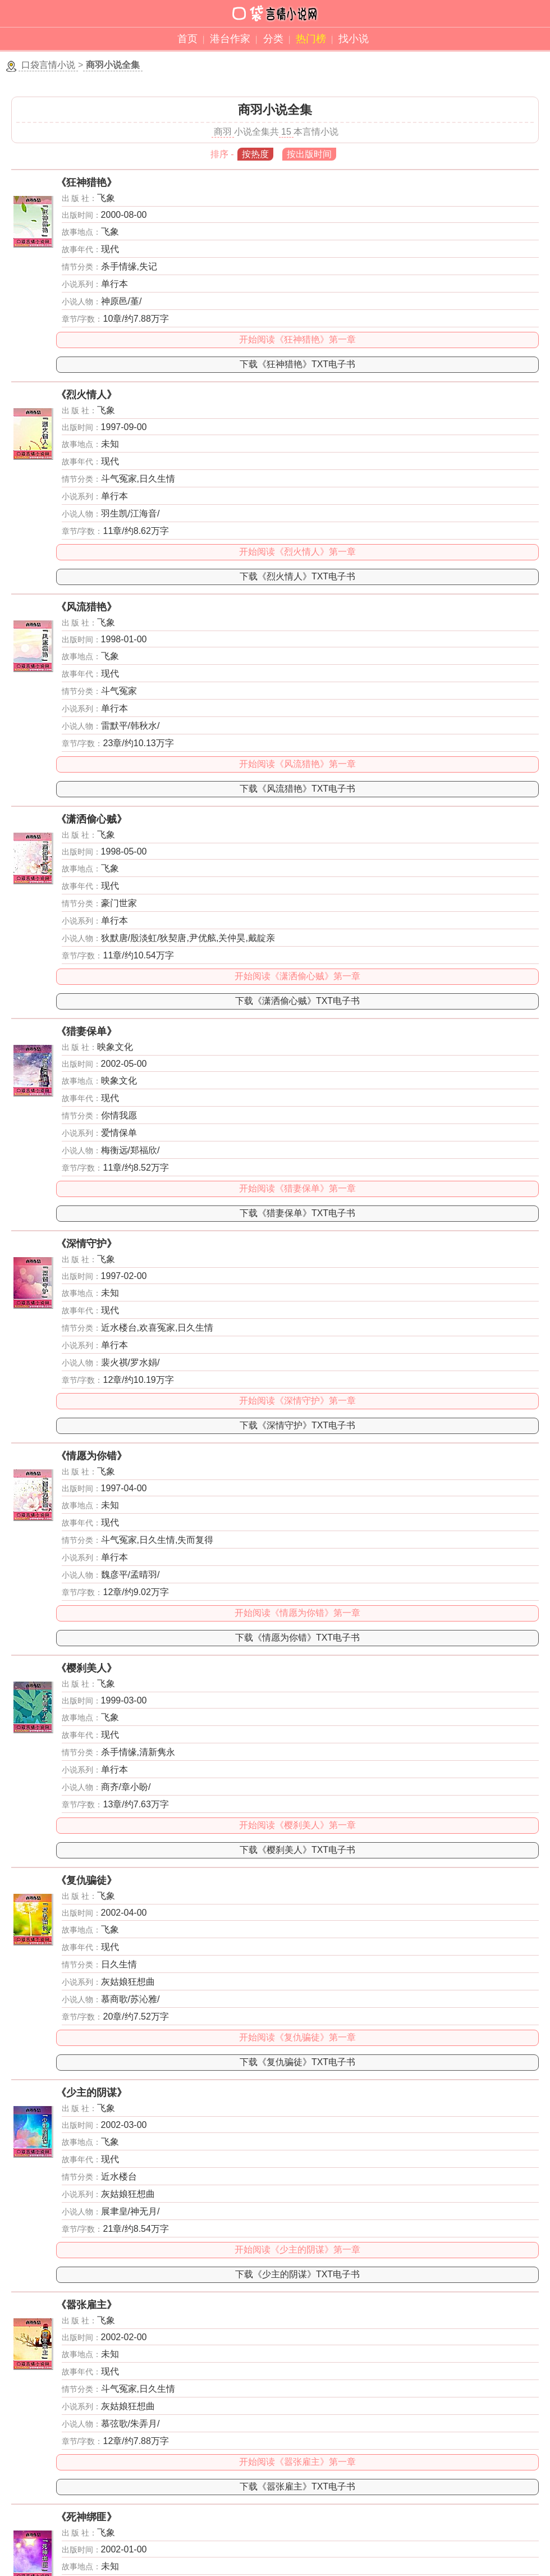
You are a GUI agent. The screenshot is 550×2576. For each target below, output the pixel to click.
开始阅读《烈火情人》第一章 (297, 551)
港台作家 (230, 38)
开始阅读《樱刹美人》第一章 (297, 1825)
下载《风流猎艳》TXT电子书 (297, 788)
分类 (273, 38)
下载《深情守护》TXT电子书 (297, 1425)
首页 (187, 38)
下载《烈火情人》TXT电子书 (297, 576)
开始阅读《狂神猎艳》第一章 (297, 339)
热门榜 (311, 38)
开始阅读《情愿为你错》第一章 (297, 1613)
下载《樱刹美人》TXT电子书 (297, 1850)
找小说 (353, 38)
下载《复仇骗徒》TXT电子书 (297, 2062)
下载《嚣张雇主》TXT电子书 (297, 2486)
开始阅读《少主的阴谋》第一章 (297, 2249)
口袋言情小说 (48, 65)
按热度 (255, 154)
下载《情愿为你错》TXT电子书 (297, 1637)
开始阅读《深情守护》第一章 (297, 1400)
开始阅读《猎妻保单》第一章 (297, 1188)
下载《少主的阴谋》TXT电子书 (297, 2274)
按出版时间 (309, 154)
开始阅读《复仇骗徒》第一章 (297, 2037)
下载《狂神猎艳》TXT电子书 (297, 364)
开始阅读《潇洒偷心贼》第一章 (297, 976)
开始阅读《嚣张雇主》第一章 (297, 2462)
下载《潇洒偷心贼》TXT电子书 (297, 1001)
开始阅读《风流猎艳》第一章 (297, 764)
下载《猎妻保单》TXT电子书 (297, 1213)
